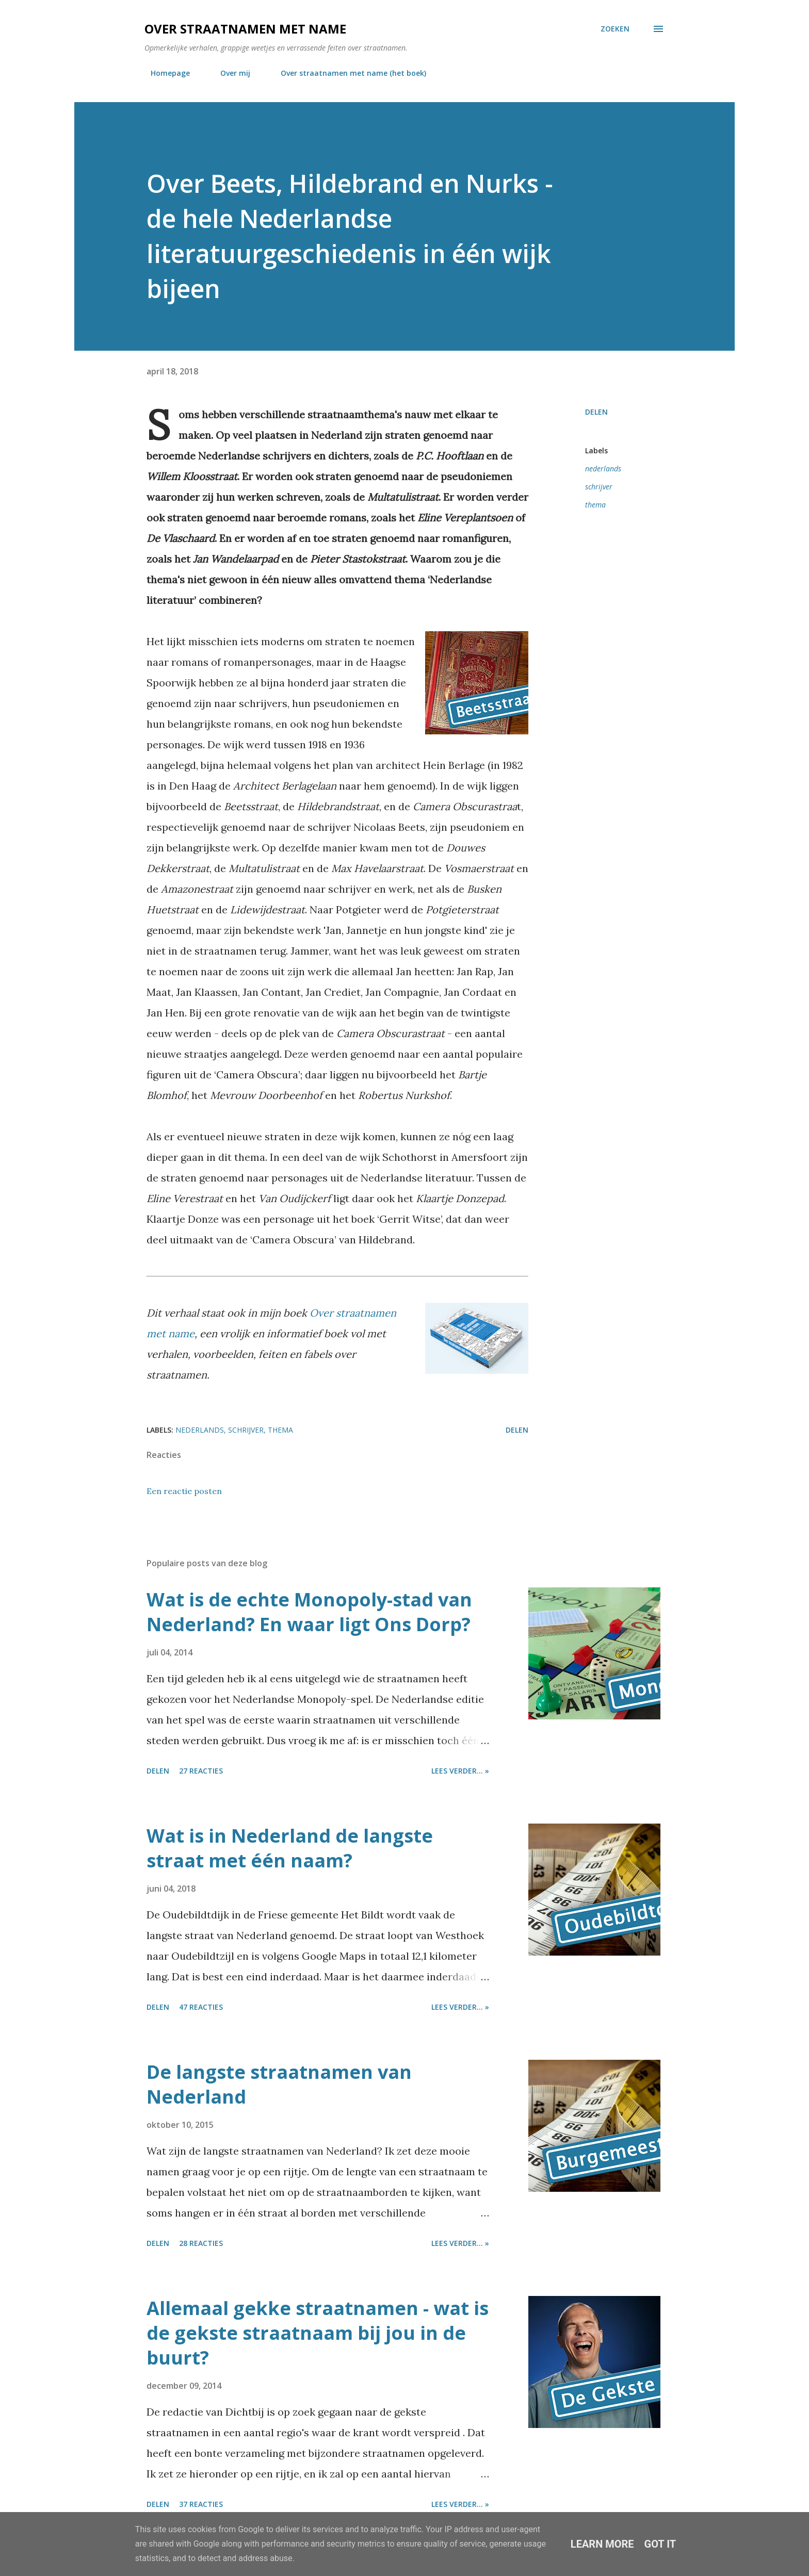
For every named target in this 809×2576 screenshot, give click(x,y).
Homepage (164, 73)
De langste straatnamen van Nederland (279, 2084)
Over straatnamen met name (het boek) (347, 73)
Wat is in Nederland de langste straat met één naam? (290, 1848)
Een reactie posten (184, 1491)
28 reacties (201, 2243)
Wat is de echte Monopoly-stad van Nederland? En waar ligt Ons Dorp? (309, 1612)
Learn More (602, 2544)
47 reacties (201, 2007)
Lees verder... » (460, 1771)
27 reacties (201, 1771)
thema (595, 505)
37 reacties (201, 2504)
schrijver (598, 486)
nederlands (603, 468)
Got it (660, 2544)
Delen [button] (596, 412)
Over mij (229, 73)
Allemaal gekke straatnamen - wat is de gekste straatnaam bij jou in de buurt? (318, 2332)
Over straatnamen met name (245, 28)
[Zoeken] (615, 29)
